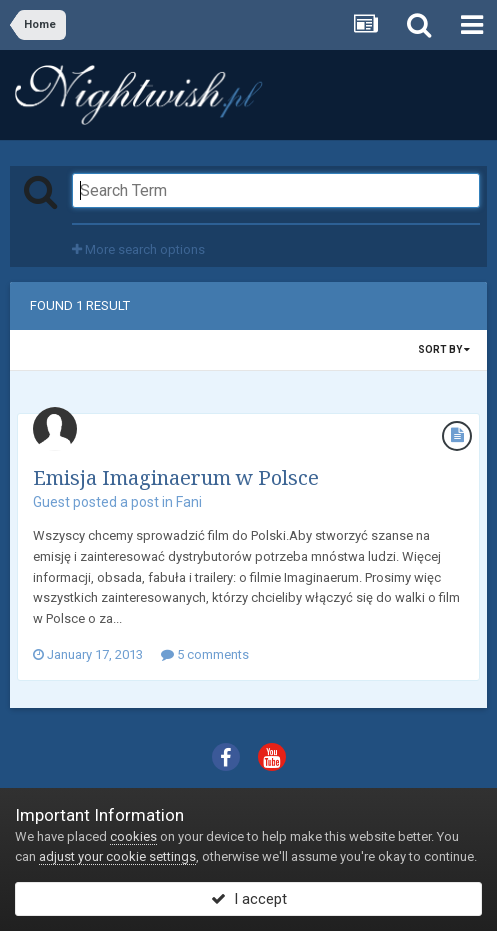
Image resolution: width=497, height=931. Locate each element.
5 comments (205, 654)
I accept (249, 899)
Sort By (444, 349)
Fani (189, 502)
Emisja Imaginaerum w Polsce (176, 477)
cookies (133, 836)
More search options (138, 249)
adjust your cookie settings (117, 856)
